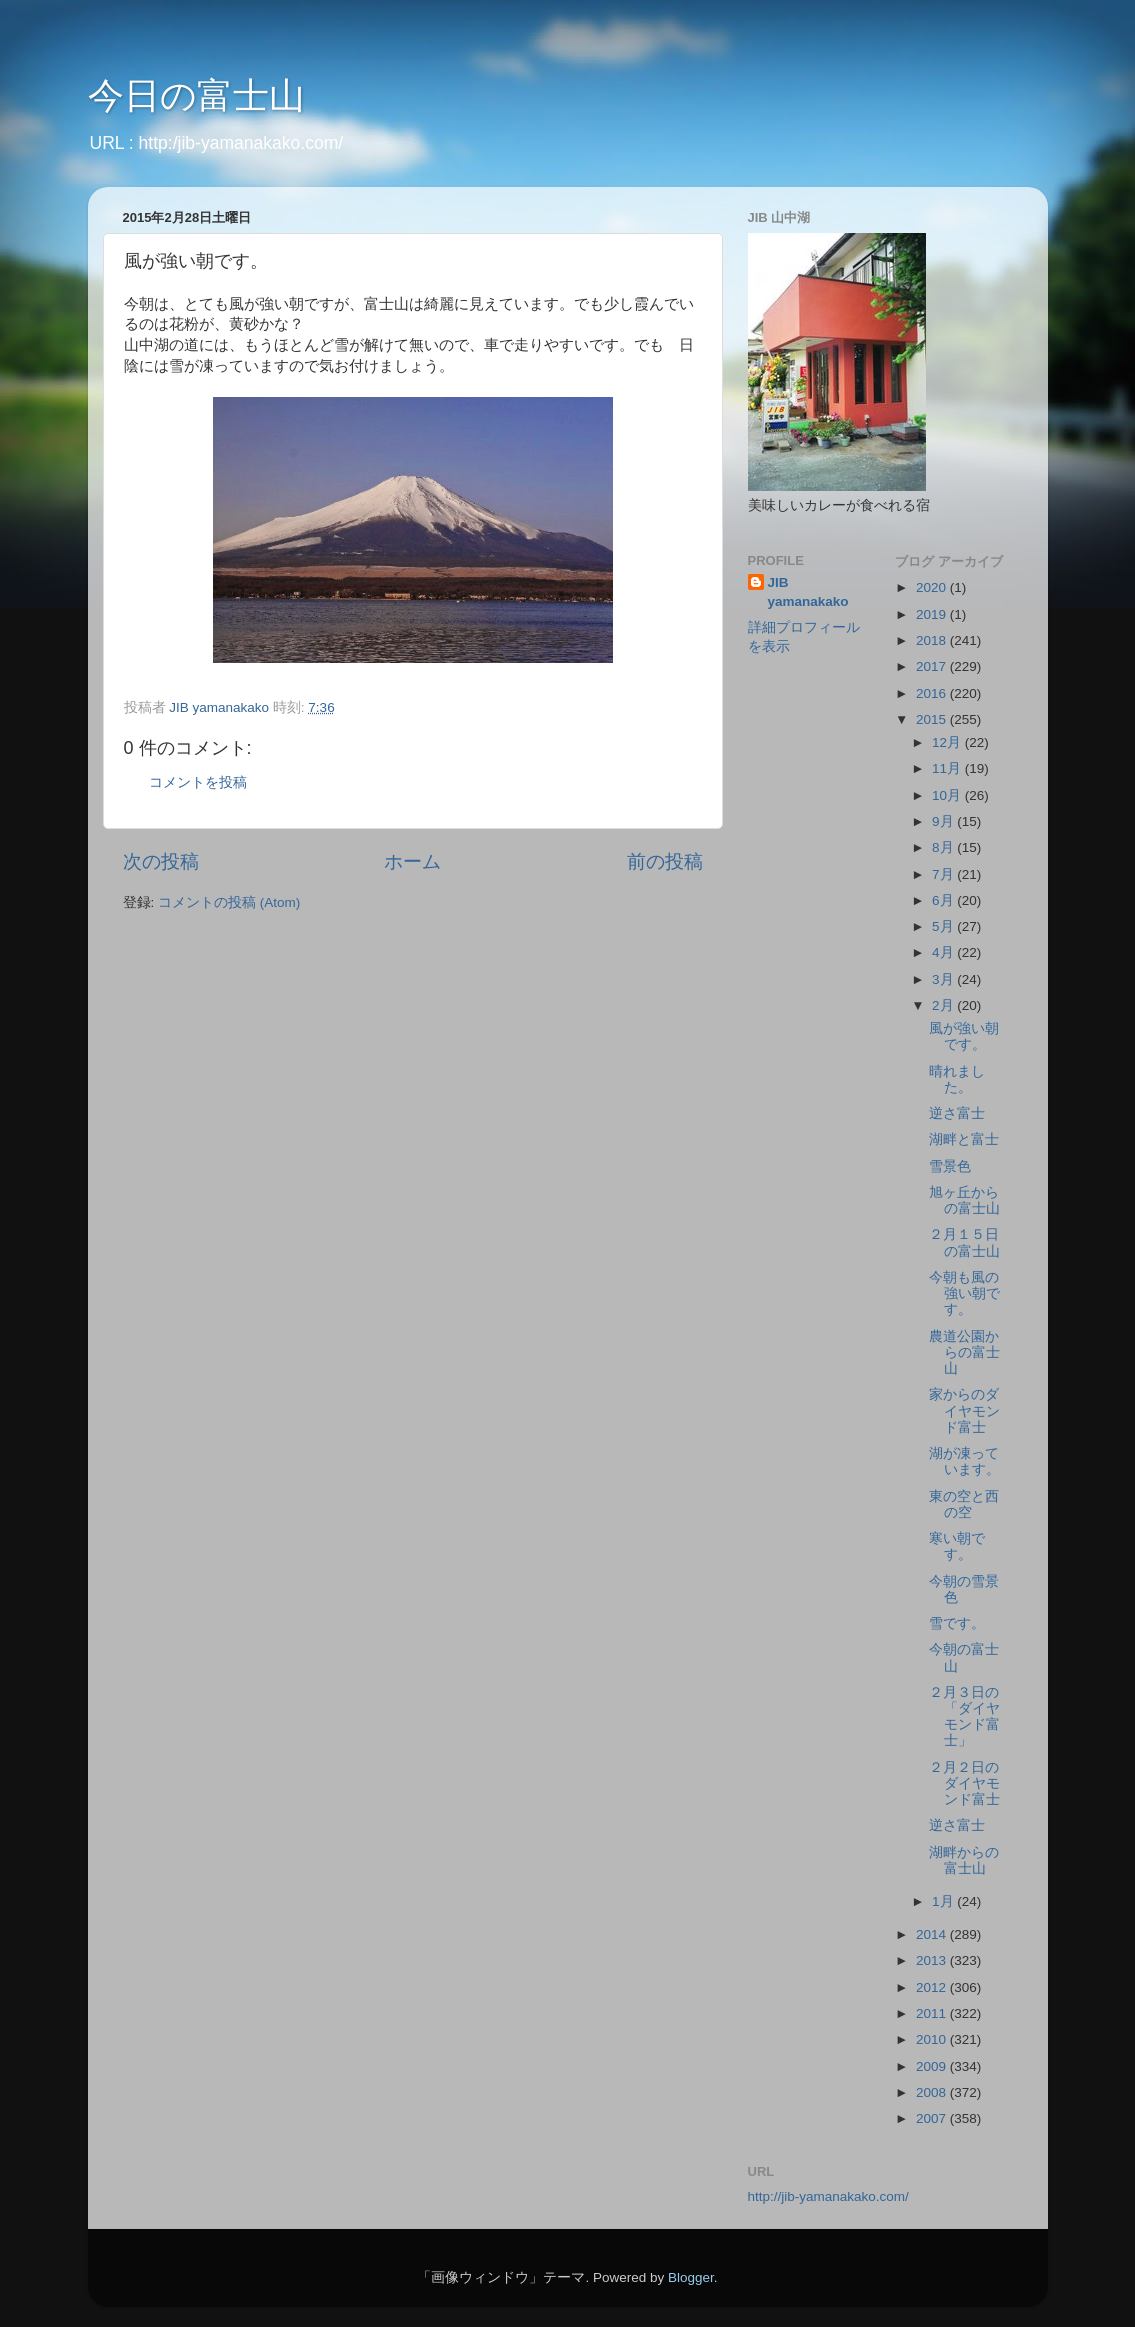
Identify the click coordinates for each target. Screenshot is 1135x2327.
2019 (933, 614)
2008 (933, 2092)
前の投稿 (665, 861)
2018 (933, 640)
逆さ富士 (957, 1113)
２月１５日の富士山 (964, 1242)
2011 (933, 2013)
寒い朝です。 (957, 1546)
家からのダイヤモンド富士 (964, 1410)
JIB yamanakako (808, 592)
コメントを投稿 (198, 782)
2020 (933, 587)
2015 (933, 719)
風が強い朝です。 (964, 1036)
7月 (944, 874)
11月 (948, 768)
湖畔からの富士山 (964, 1860)
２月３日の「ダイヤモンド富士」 (964, 1717)
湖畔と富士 (964, 1139)
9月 (944, 821)
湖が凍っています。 (964, 1461)
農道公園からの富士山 (964, 1352)
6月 (944, 900)
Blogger (691, 2277)
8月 (944, 847)
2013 (933, 1960)
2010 (933, 2039)
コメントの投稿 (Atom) (229, 902)
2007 (933, 2118)
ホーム (412, 861)
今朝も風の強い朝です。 (964, 1293)
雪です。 (957, 1623)
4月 (944, 952)
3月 (944, 979)
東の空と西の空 (964, 1504)
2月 (944, 1005)
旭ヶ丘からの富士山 (964, 1200)
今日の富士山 (196, 95)
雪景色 (950, 1166)
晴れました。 (957, 1079)
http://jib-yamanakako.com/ (828, 2196)
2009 (933, 2066)
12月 (948, 742)
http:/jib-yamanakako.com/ (241, 143)
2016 (933, 693)
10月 (948, 795)
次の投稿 (161, 861)
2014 (933, 1934)
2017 (933, 666)
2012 (933, 1987)
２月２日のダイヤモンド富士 (964, 1783)
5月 (944, 926)
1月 (944, 1901)
